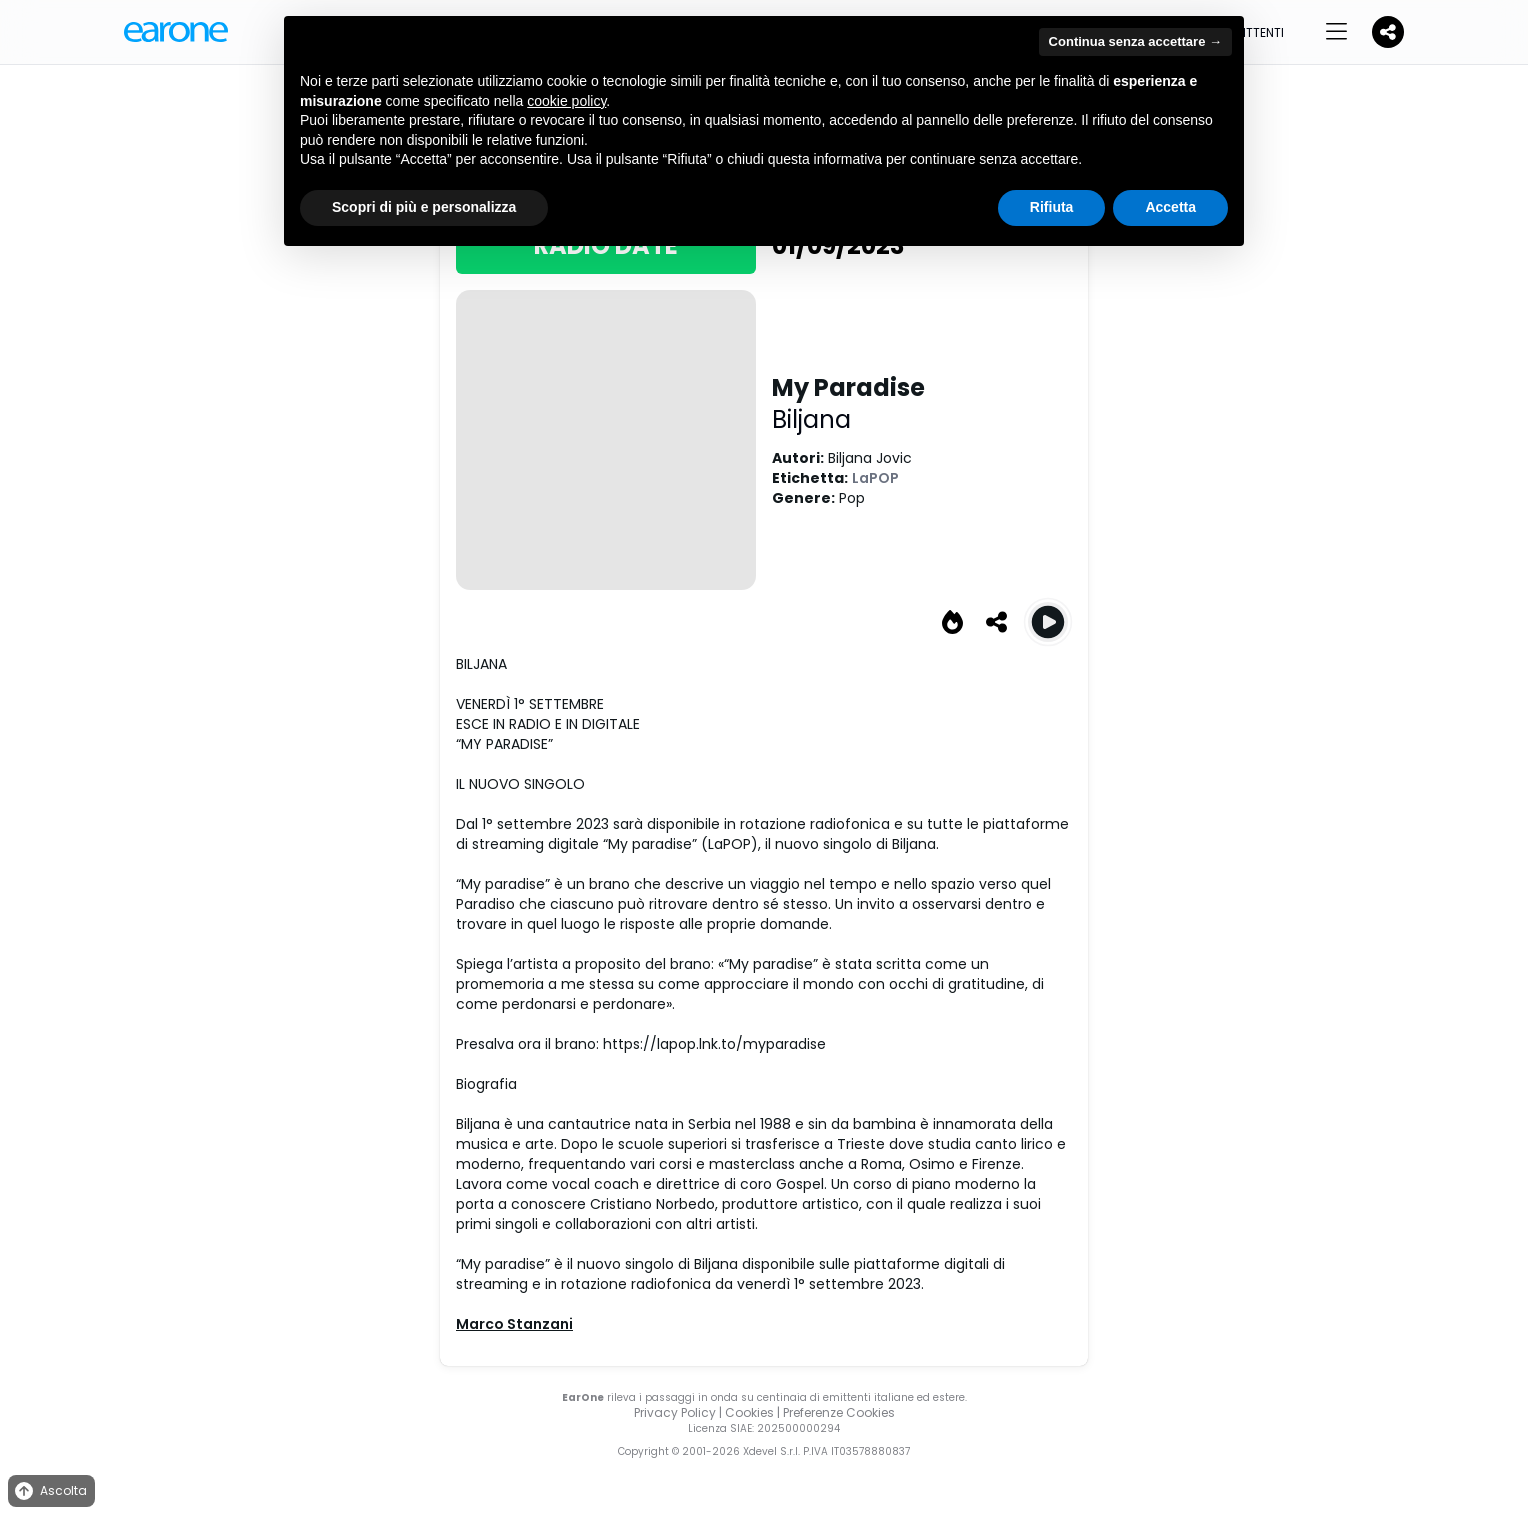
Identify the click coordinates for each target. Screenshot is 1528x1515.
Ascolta (49, 1491)
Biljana (811, 419)
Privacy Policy (675, 1412)
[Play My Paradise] (1048, 622)
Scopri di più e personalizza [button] (424, 207)
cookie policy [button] (566, 101)
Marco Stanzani (514, 1324)
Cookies (749, 1412)
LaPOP (875, 478)
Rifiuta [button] (1052, 207)
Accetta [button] (1170, 207)
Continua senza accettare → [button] (1135, 41)
